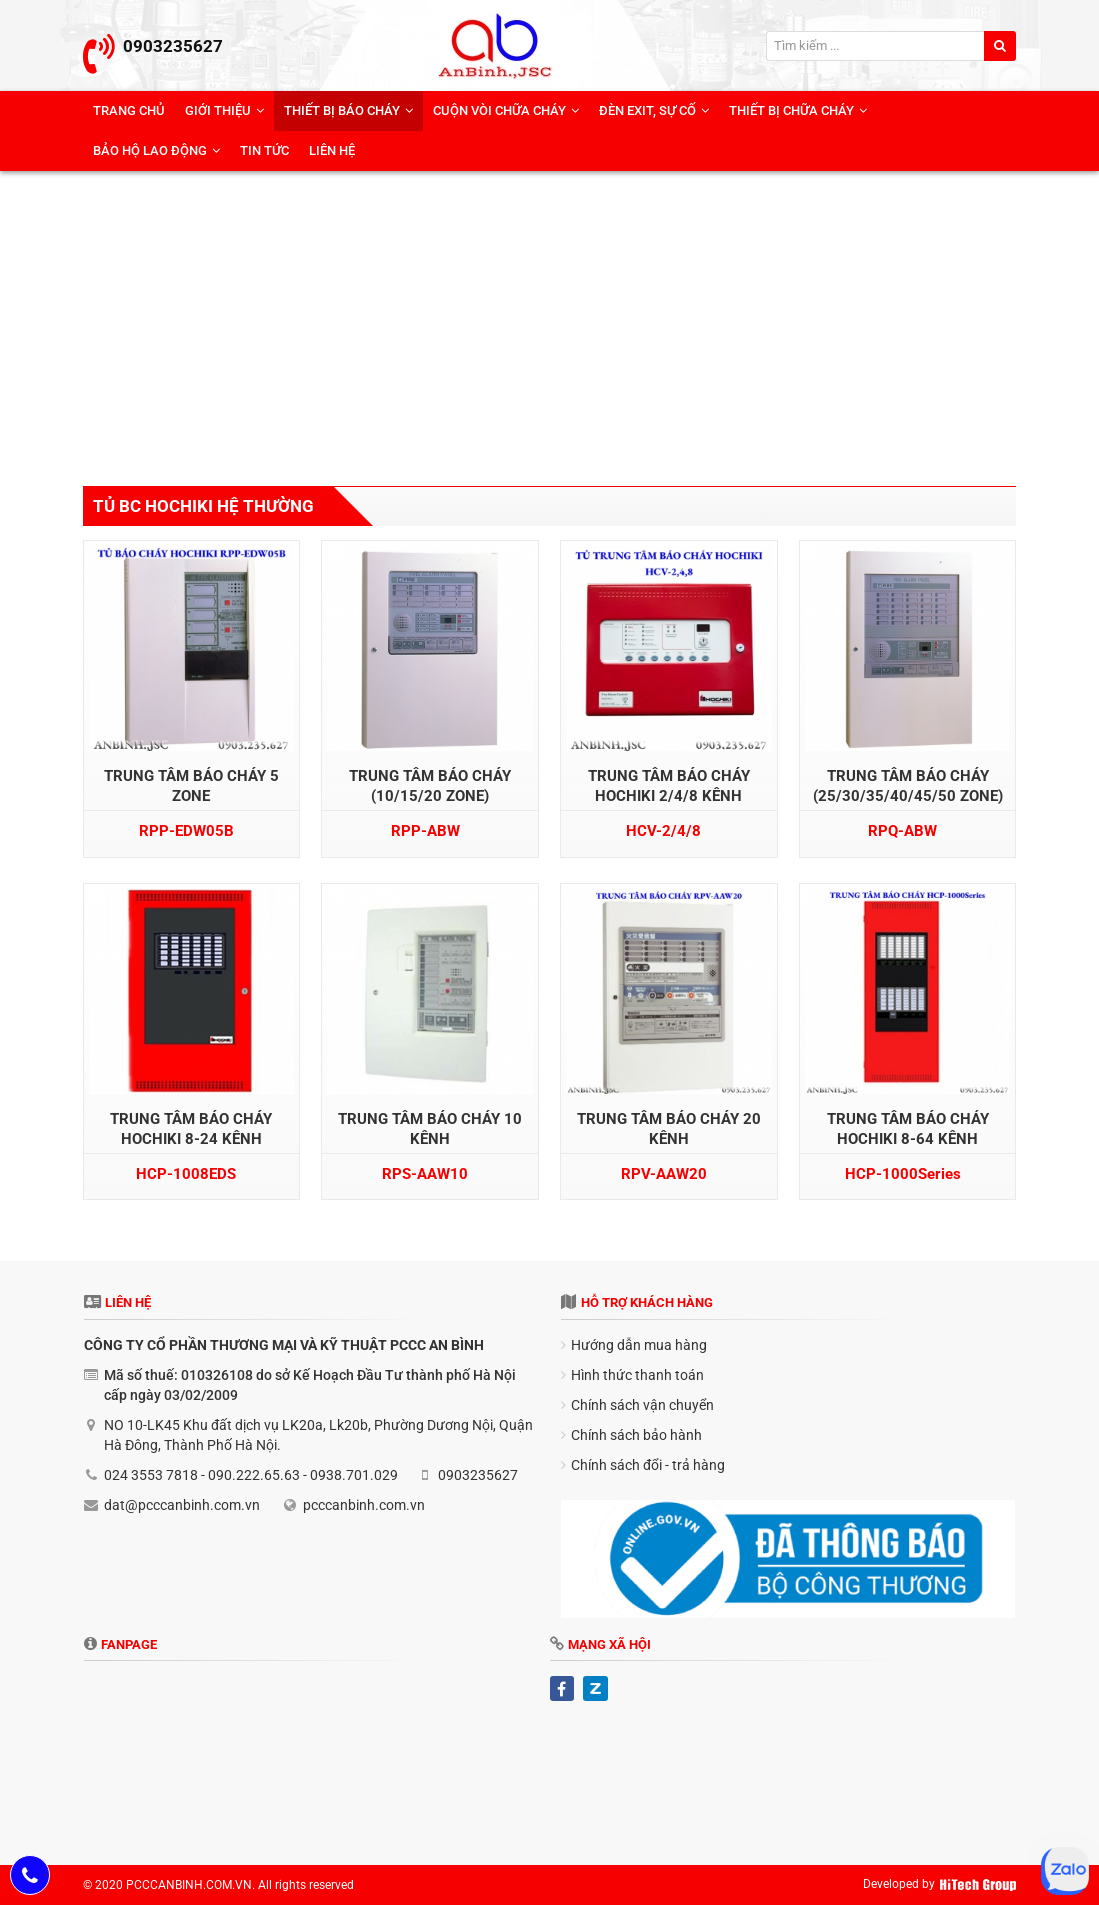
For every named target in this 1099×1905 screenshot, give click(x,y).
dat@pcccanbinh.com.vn (182, 1505)
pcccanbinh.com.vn (364, 1505)
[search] (1000, 46)
